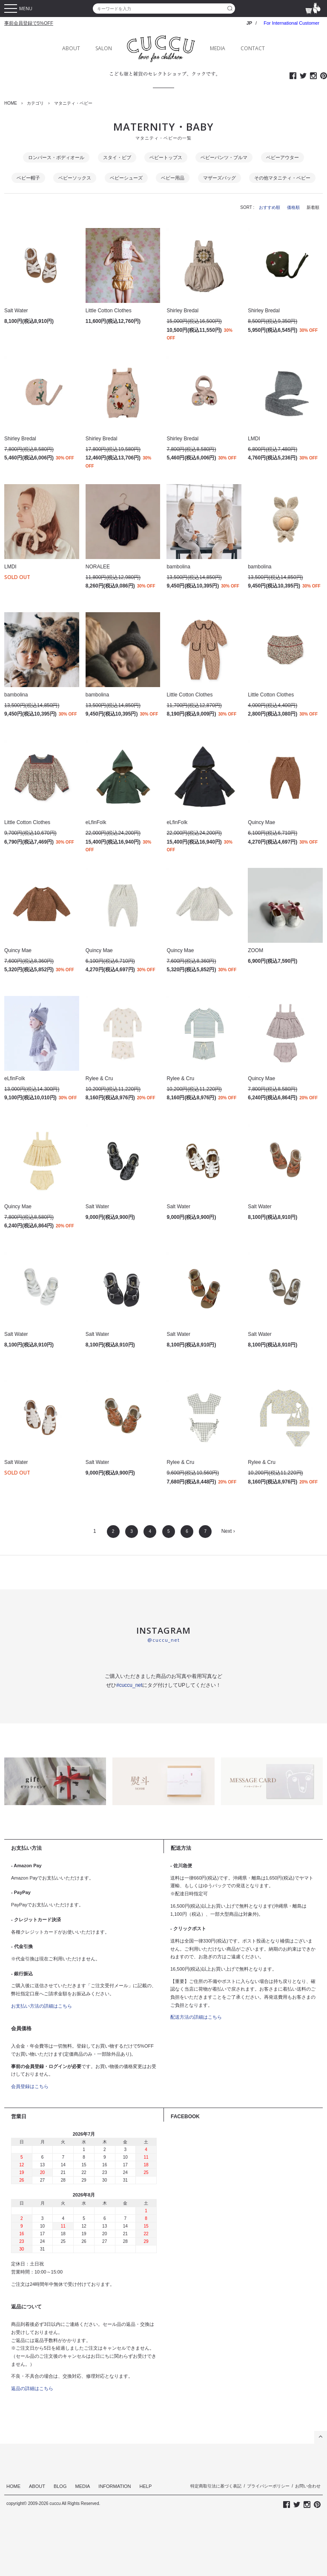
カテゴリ (35, 103)
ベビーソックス (74, 177)
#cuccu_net (129, 1685)
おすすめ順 (269, 207)
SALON (103, 48)
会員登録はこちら (30, 2086)
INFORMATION (114, 2486)
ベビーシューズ (126, 177)
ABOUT (71, 48)
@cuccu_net (163, 1640)
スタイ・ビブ (117, 157)
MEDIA (217, 48)
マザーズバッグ (219, 177)
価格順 (293, 207)
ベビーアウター (282, 157)
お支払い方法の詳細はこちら (41, 2005)
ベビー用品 (172, 177)
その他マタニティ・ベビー (282, 177)
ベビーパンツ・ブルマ (224, 157)
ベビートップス (165, 157)
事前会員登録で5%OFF (28, 23)
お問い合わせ (308, 2486)
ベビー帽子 (28, 177)
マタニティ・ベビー (73, 103)
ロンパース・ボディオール (56, 157)
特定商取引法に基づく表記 (215, 2486)
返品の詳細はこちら (32, 2388)
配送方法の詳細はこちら (196, 2017)
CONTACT (253, 48)
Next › (228, 1531)
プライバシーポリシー (268, 2486)
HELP (146, 2486)
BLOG (60, 2486)
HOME (10, 103)
